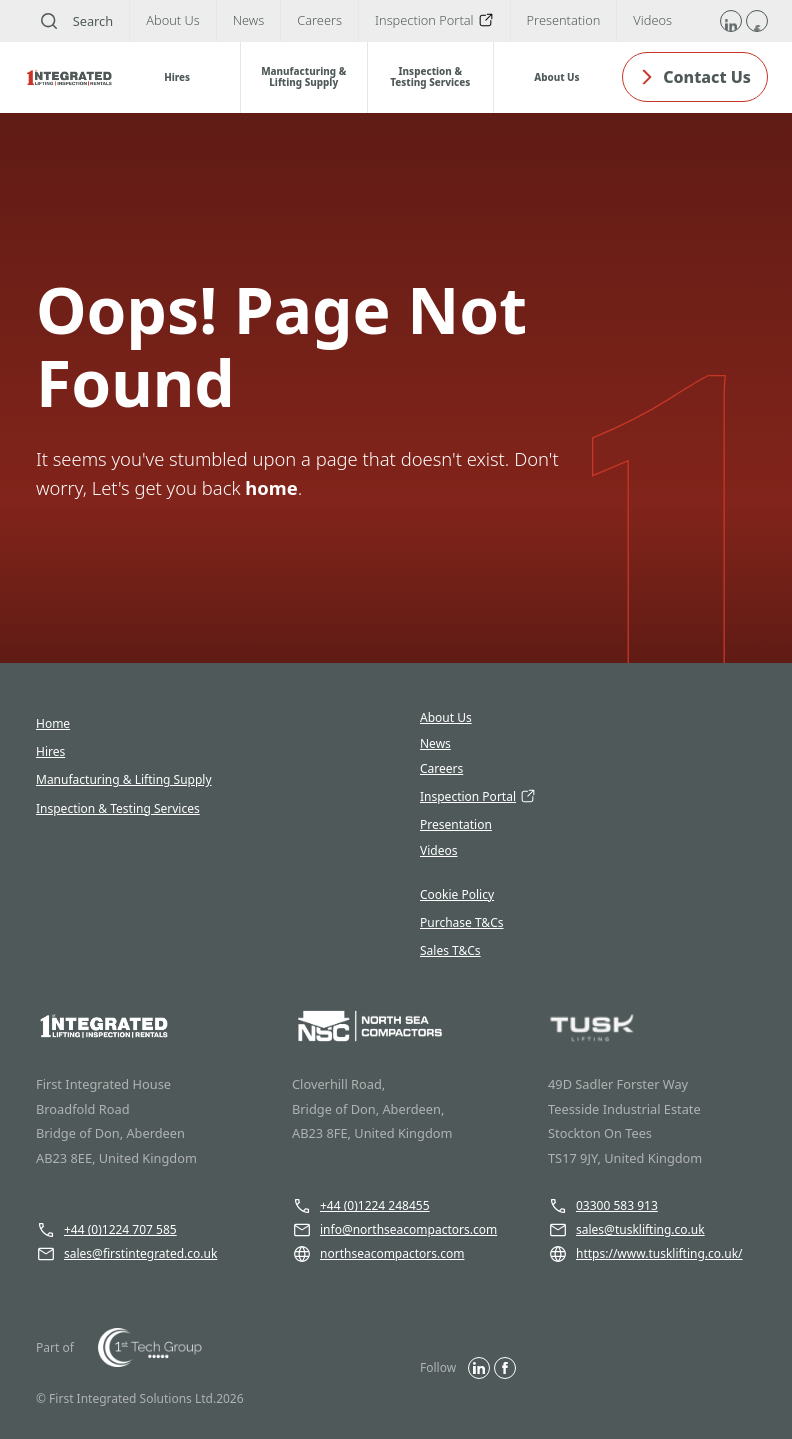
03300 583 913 (603, 1206)
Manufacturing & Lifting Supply (124, 779)
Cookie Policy (457, 894)
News (435, 744)
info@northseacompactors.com (394, 1230)
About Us (446, 718)
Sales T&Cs (450, 950)
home (271, 487)
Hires (50, 751)
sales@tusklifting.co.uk (626, 1230)
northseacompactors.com (378, 1254)
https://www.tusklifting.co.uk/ (645, 1254)
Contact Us (695, 77)
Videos (438, 851)
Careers (441, 769)
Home (53, 723)
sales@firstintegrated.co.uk (126, 1254)
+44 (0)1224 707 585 (106, 1230)
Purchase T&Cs (462, 922)
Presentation (456, 825)
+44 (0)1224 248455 (361, 1206)
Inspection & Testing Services (118, 808)
